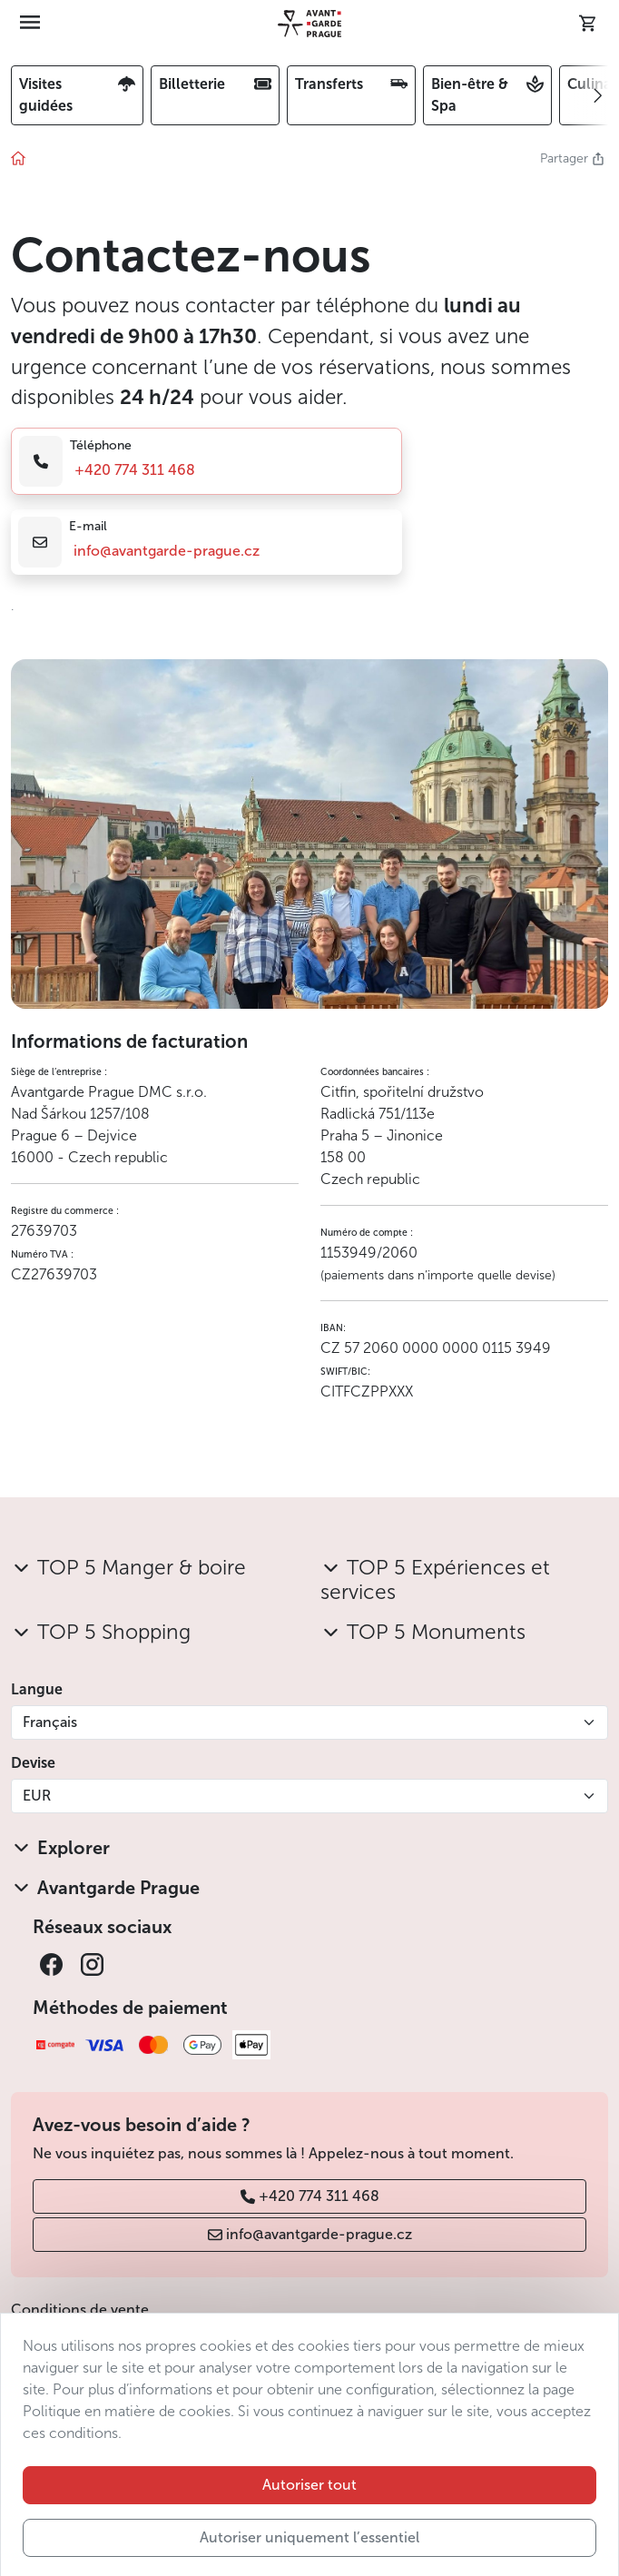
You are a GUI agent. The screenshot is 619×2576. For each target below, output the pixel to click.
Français (50, 1722)
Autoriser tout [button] (309, 2540)
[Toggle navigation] (30, 23)
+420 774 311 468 (134, 470)
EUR (37, 1795)
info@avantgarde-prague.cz (167, 550)
